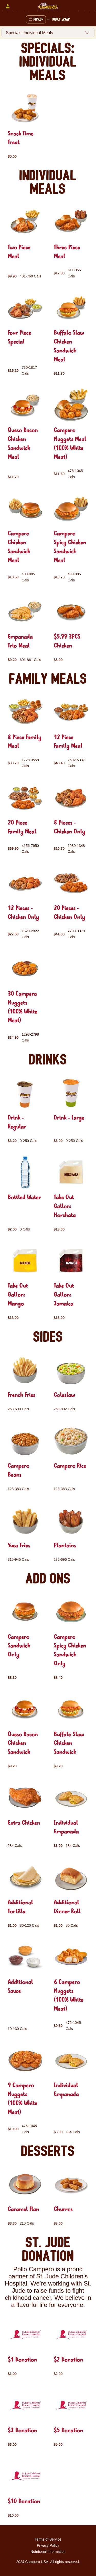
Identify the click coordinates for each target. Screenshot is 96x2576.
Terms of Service (48, 2539)
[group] (25, 125)
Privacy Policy (48, 2545)
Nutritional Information (48, 2551)
